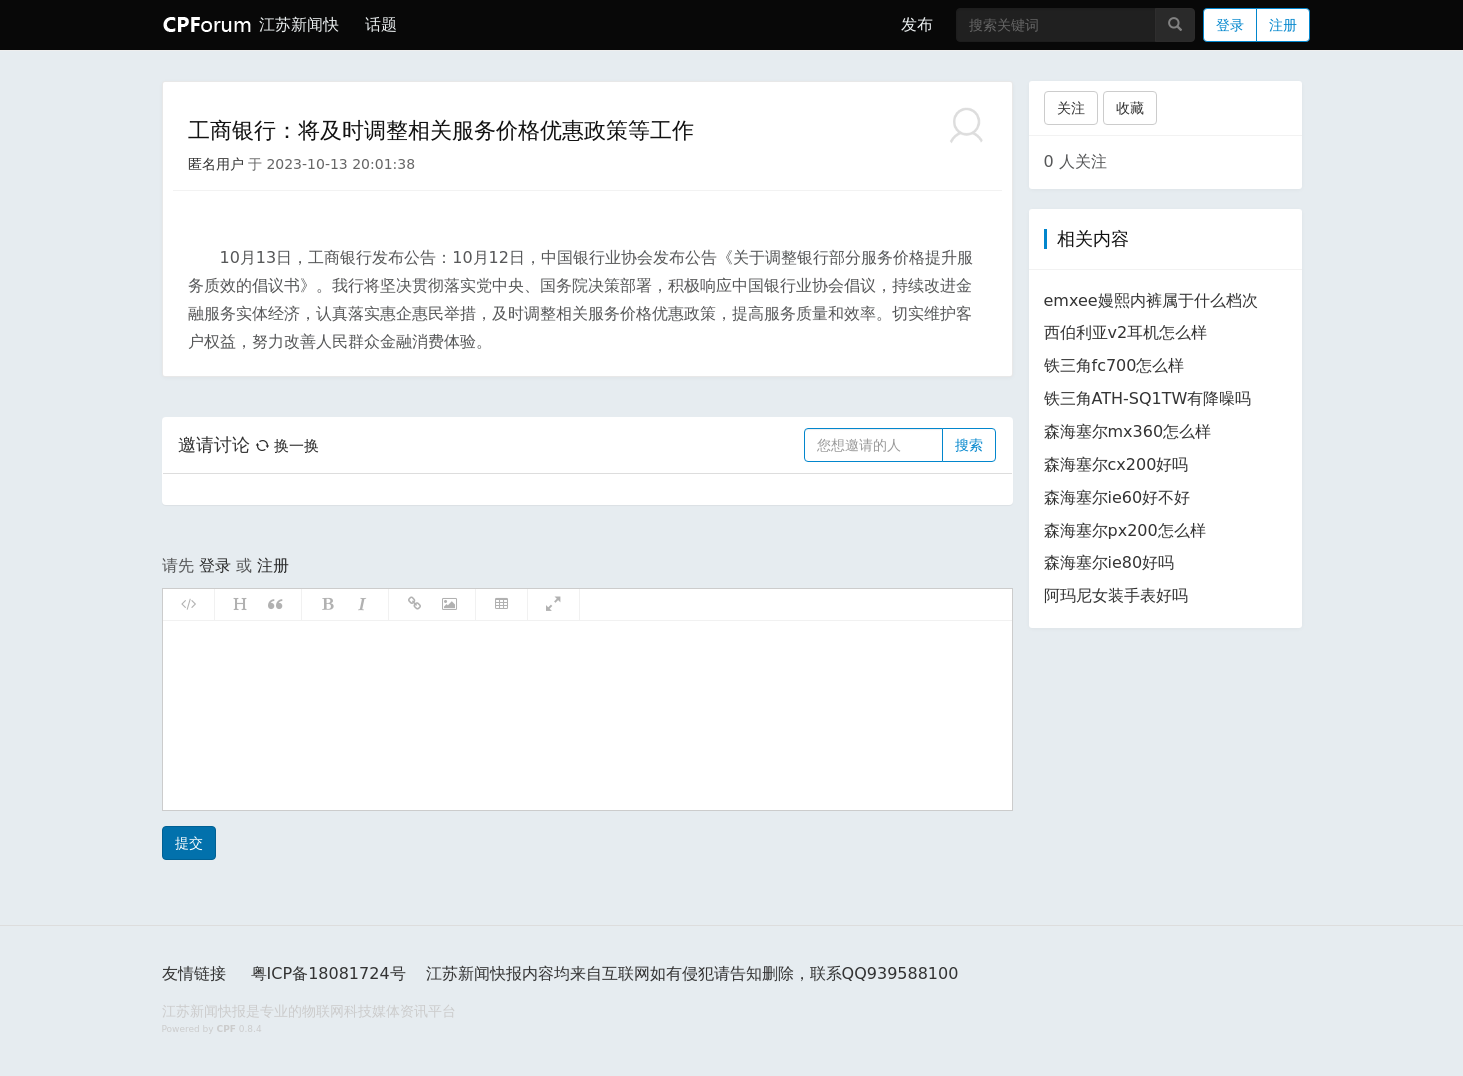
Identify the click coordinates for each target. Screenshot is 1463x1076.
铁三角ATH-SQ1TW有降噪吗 (1148, 398)
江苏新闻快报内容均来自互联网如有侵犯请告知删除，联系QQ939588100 (692, 973)
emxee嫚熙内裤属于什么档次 (1151, 300)
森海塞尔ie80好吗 (1109, 562)
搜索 (969, 445)
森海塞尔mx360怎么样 (1128, 431)
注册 (1283, 25)
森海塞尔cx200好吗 (1116, 464)
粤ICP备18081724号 (328, 973)
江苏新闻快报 (296, 24)
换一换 (287, 446)
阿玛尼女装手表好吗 (1116, 595)
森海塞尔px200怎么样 (1125, 530)
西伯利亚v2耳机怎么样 (1126, 332)
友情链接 (194, 973)
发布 (917, 24)
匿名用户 (216, 164)
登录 (1230, 25)
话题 (381, 24)
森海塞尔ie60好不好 (1117, 497)
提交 (189, 843)
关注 (1071, 108)
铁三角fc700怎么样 (1114, 365)
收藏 (1130, 108)
